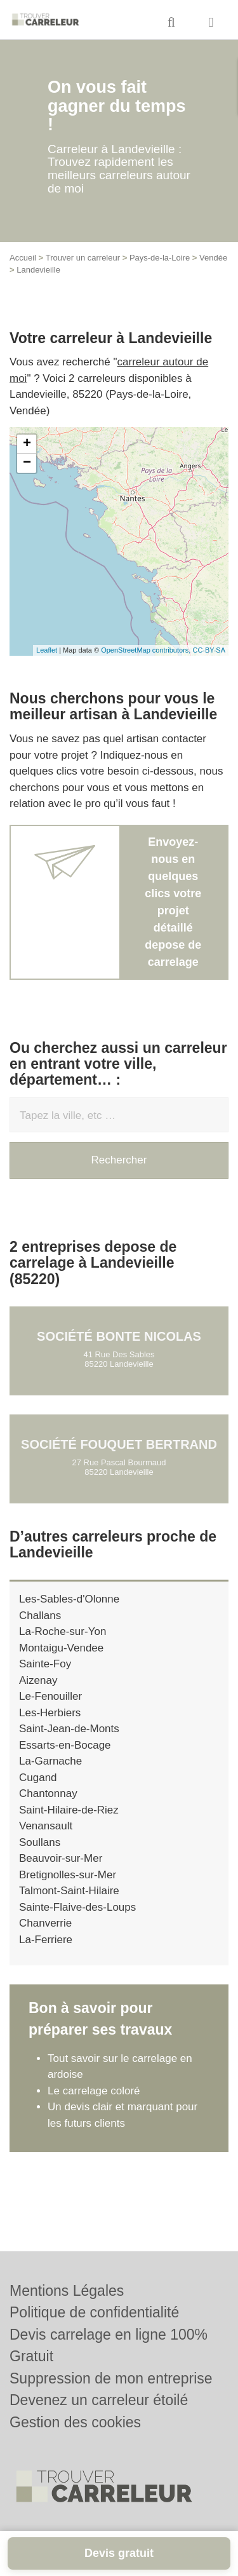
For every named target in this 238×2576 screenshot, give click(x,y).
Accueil (23, 257)
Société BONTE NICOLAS (119, 1336)
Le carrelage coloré (94, 2091)
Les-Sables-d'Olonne (69, 1599)
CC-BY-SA (208, 650)
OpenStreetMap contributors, (146, 650)
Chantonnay (48, 1793)
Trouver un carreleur (83, 257)
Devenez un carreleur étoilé (99, 2400)
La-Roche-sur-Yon (62, 1631)
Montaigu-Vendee (61, 1648)
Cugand (38, 1778)
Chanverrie (45, 1923)
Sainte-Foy (45, 1664)
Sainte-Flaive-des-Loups (77, 1907)
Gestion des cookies (75, 2422)
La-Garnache (50, 1761)
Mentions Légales (67, 2290)
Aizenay (38, 1680)
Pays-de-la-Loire (159, 257)
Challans (40, 1616)
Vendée (213, 257)
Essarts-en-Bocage (65, 1745)
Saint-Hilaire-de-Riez (69, 1810)
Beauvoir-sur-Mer (60, 1858)
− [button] (27, 463)
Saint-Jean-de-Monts (69, 1729)
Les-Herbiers (50, 1713)
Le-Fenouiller (50, 1696)
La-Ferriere (45, 1940)
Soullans (39, 1842)
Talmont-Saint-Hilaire (69, 1891)
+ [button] (27, 444)
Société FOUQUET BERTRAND (119, 1444)
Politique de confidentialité (94, 2312)
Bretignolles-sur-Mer (67, 1875)
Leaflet (46, 650)
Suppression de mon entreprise (111, 2378)
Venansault (45, 1826)
